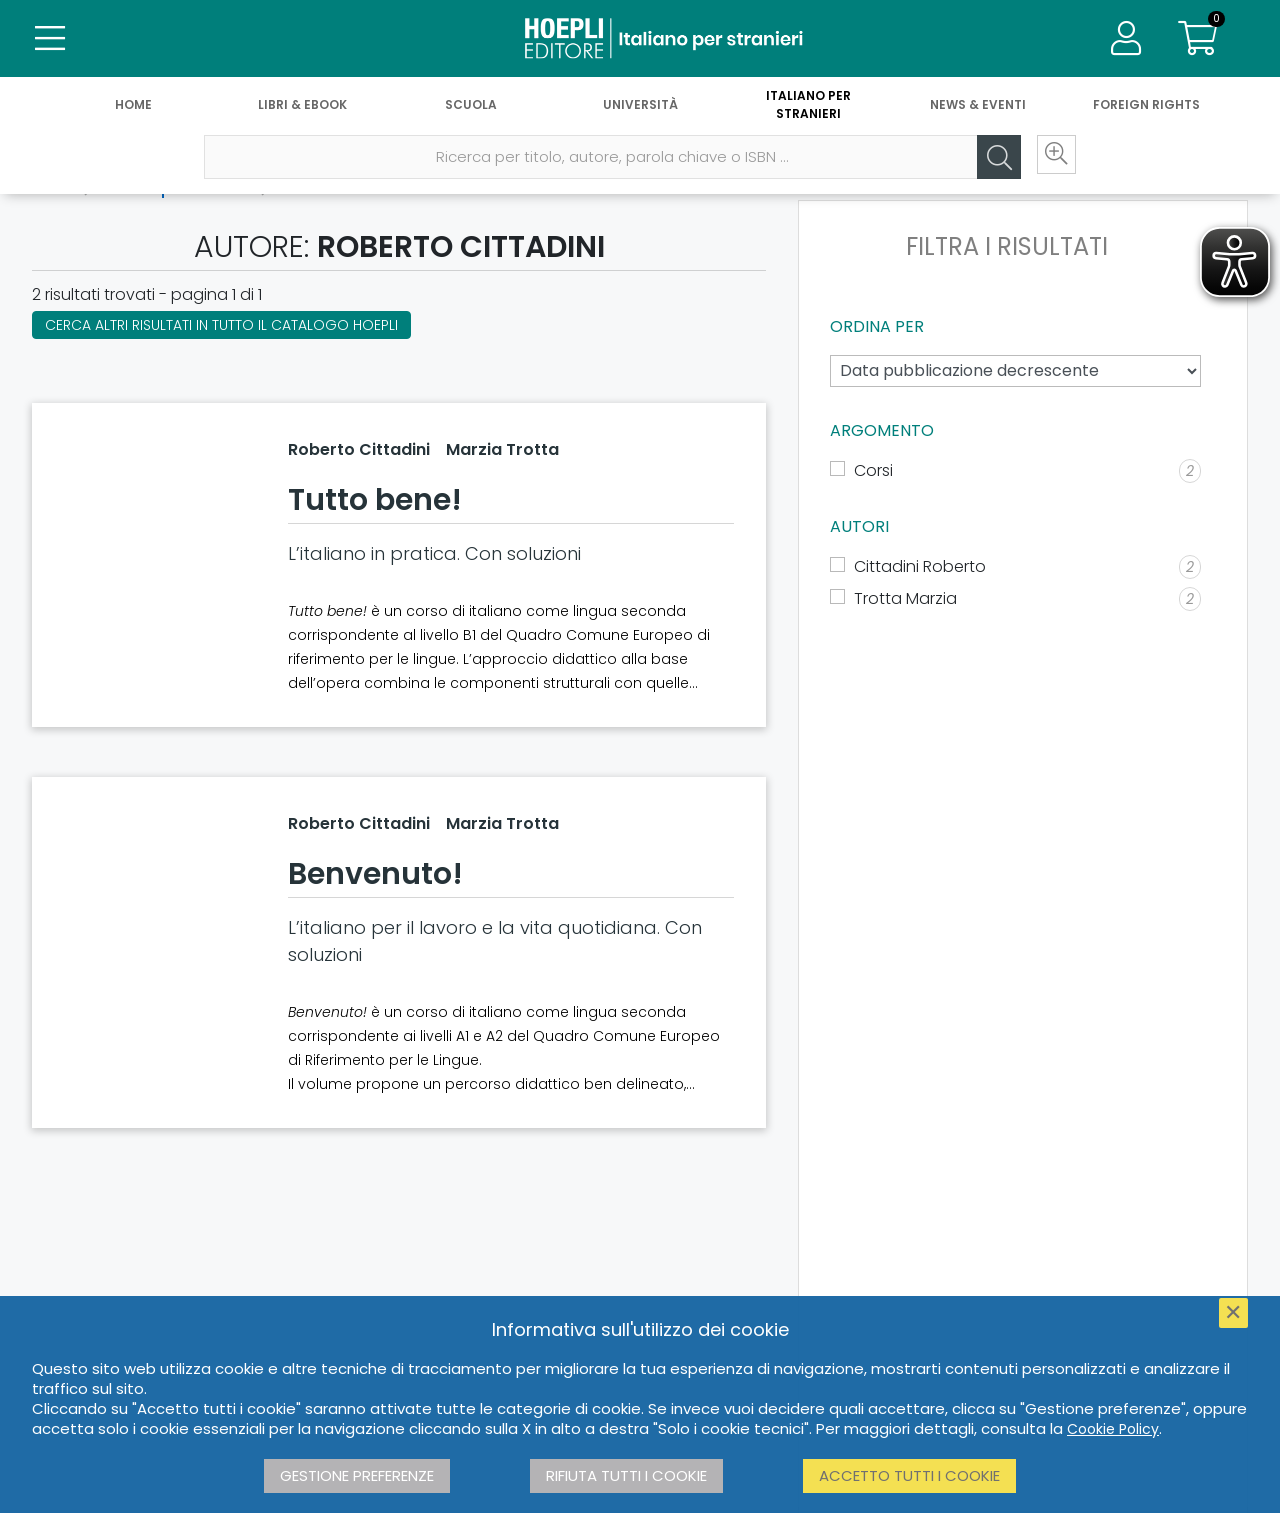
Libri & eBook (302, 107)
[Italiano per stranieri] (640, 40)
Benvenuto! (375, 874)
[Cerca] (990, 161)
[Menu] (50, 40)
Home (133, 107)
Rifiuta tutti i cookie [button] (626, 1475)
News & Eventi (978, 107)
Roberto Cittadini (359, 449)
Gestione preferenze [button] (357, 1475)
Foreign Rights (1146, 107)
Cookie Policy (1113, 1429)
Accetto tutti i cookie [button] (909, 1475)
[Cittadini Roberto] (1015, 567)
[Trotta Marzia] (1015, 599)
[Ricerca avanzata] (1050, 161)
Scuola (471, 107)
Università (640, 107)
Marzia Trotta (502, 449)
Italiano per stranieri (808, 107)
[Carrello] (1198, 40)
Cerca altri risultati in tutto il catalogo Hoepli (221, 325)
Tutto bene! (375, 500)
